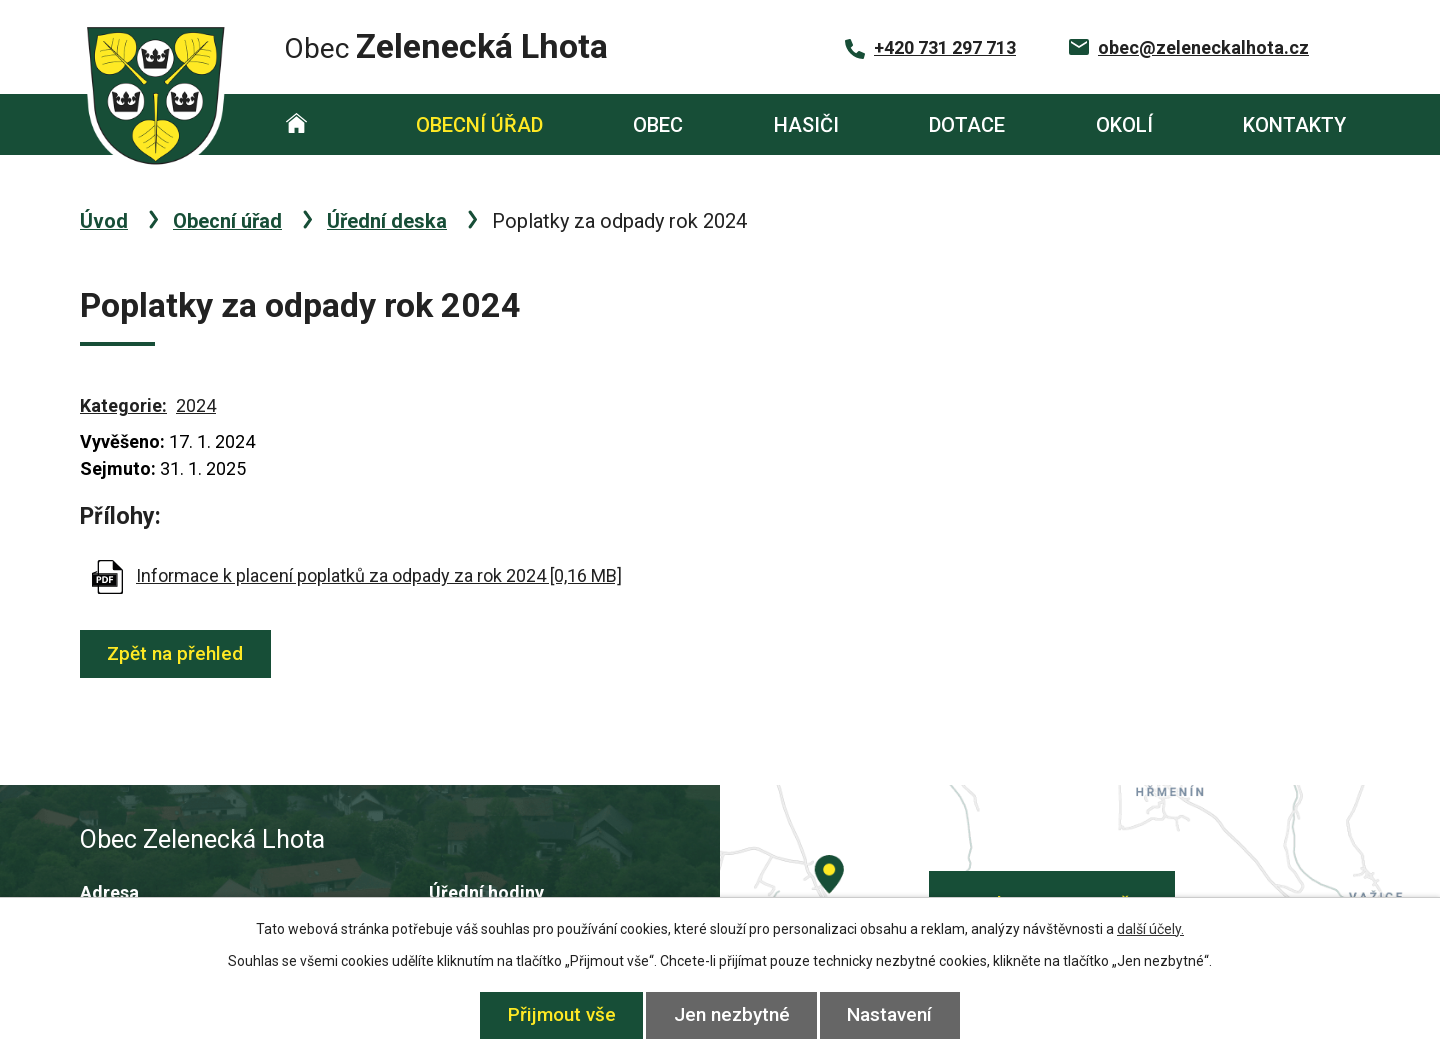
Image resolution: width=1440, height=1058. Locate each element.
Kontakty (1294, 125)
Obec (658, 125)
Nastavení (892, 1014)
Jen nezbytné (732, 1014)
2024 (196, 405)
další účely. (1150, 929)
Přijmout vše (560, 1014)
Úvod (296, 124)
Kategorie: (123, 405)
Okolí (1124, 125)
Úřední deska (387, 221)
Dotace (967, 125)
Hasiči (806, 125)
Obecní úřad (479, 125)
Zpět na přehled (177, 653)
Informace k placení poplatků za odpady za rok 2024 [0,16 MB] (379, 575)
